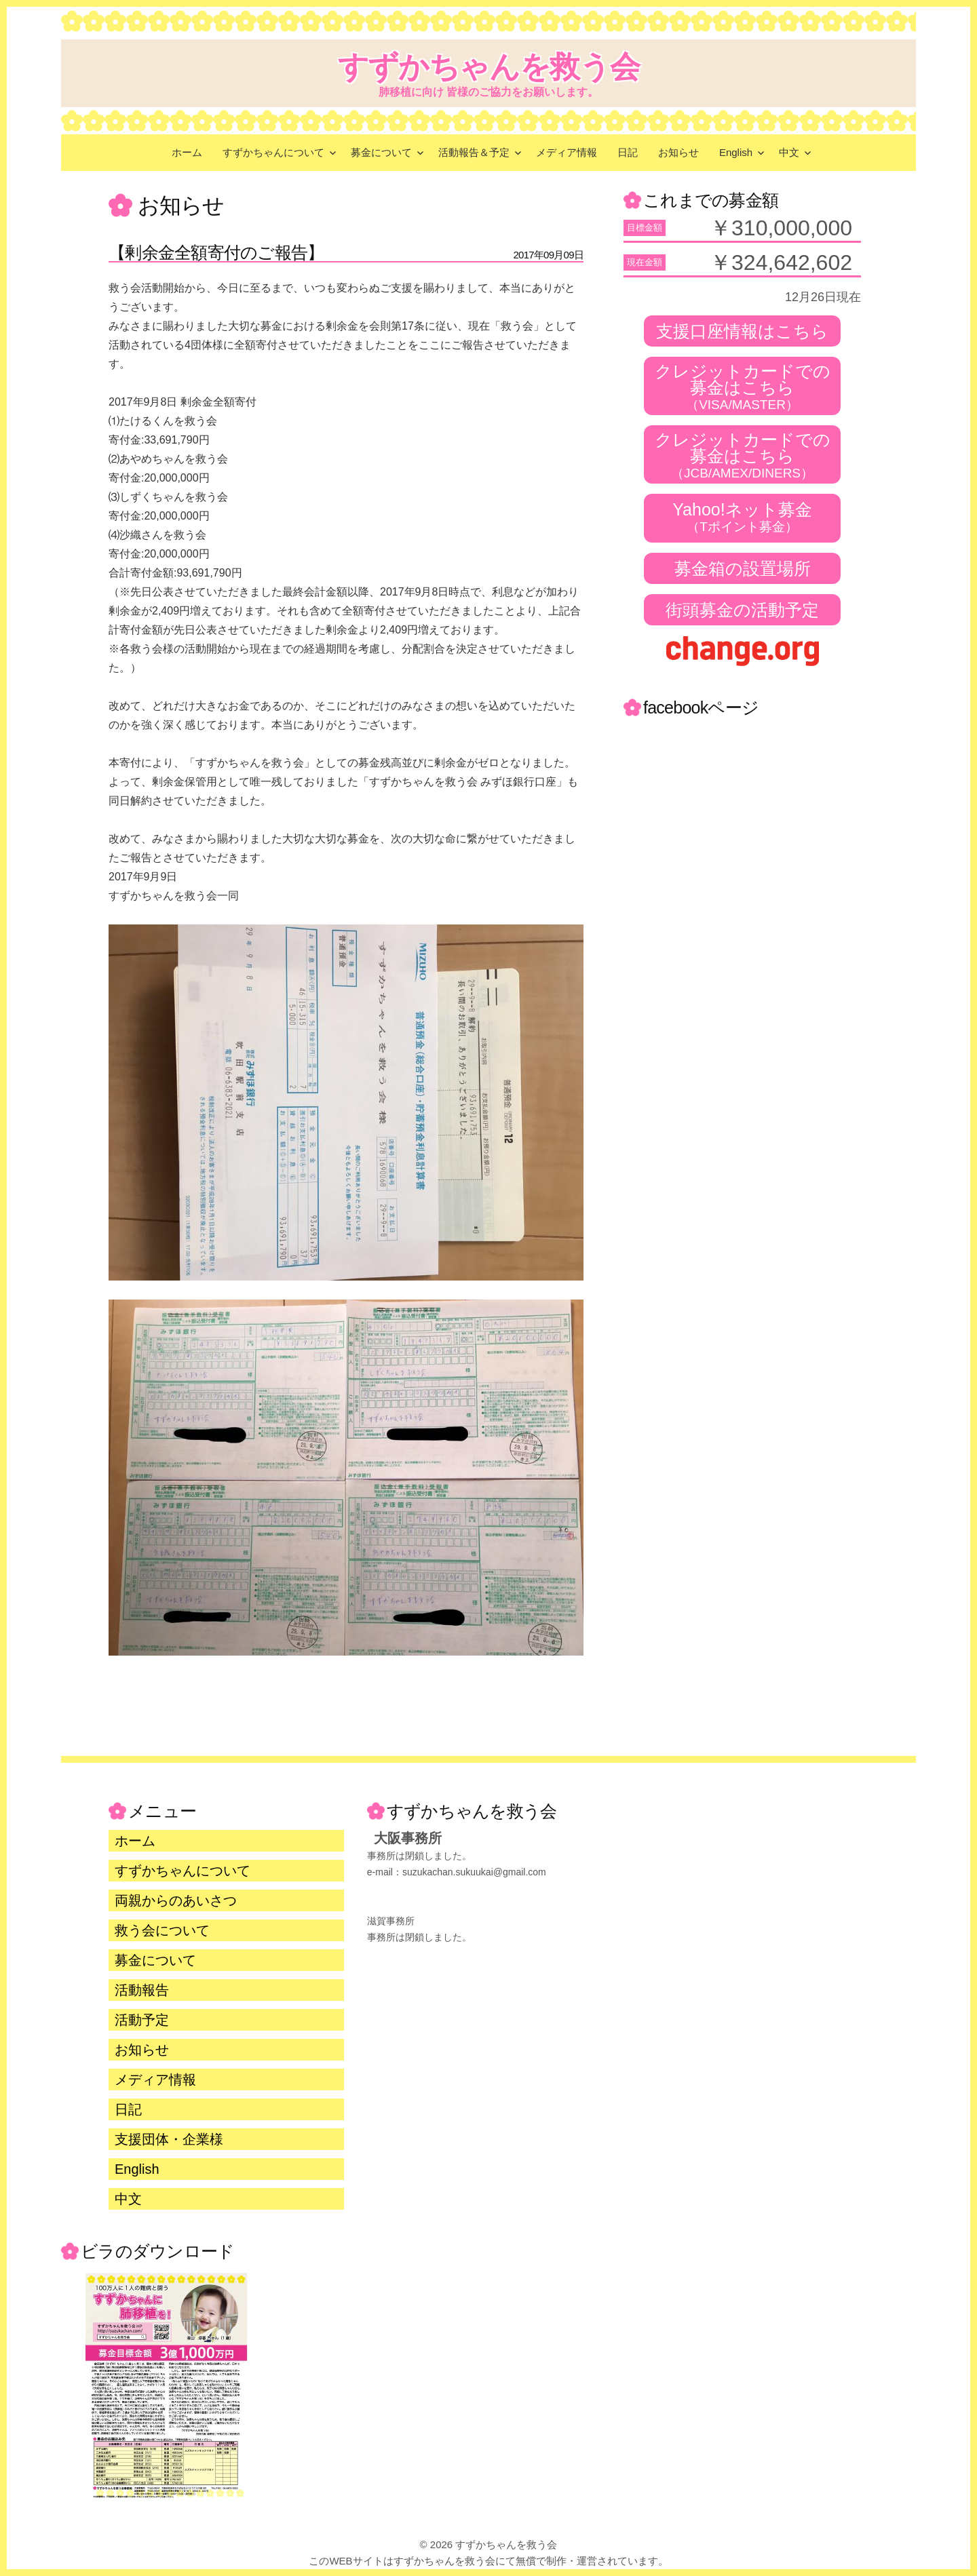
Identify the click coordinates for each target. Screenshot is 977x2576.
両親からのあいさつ (176, 1900)
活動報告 (142, 1990)
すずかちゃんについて (273, 152)
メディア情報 (566, 152)
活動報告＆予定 (474, 152)
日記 (627, 152)
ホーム (187, 152)
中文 (789, 152)
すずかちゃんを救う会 (489, 67)
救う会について (162, 1930)
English (735, 152)
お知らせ (678, 152)
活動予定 (142, 2019)
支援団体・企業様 (169, 2139)
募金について (381, 152)
